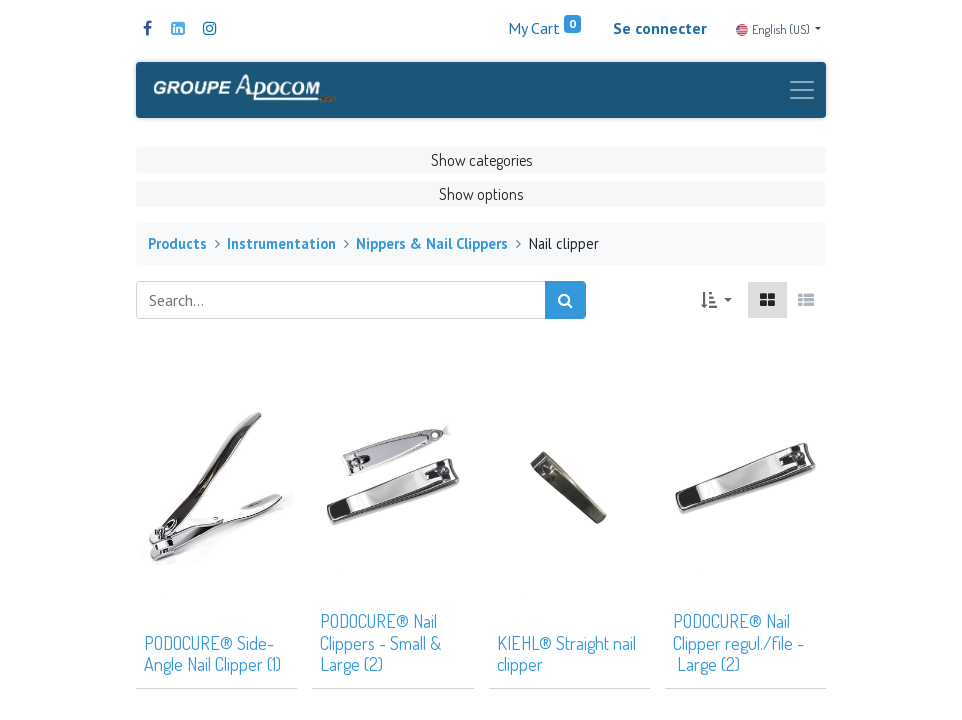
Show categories (481, 164)
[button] (716, 304)
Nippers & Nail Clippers (432, 247)
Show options (481, 198)
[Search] (565, 304)
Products (177, 247)
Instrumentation (281, 247)
